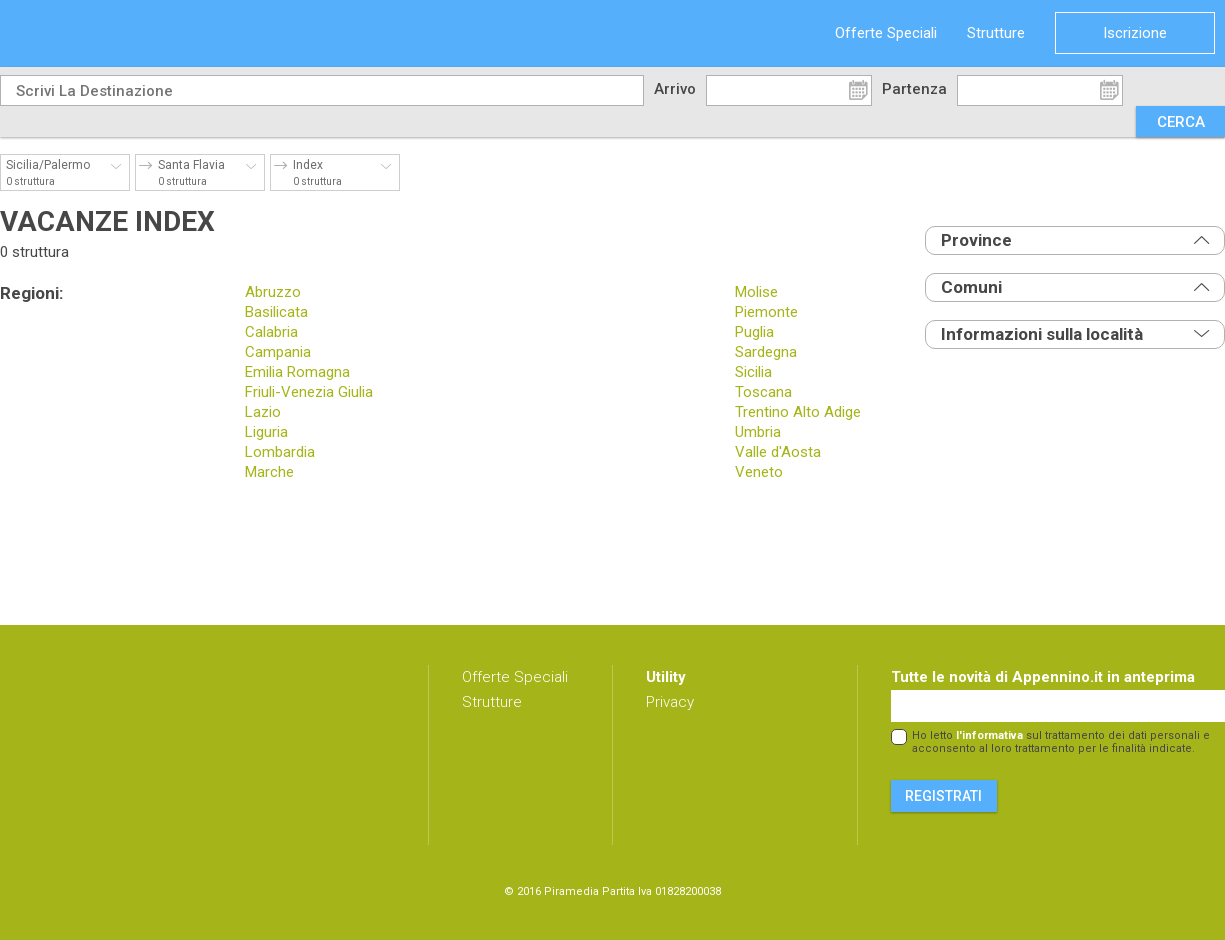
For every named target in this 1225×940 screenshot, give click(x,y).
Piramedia (571, 891)
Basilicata (276, 312)
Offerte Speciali (886, 33)
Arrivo (675, 89)
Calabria (271, 332)
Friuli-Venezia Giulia (309, 392)
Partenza (914, 89)
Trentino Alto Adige (798, 412)
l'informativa (989, 735)
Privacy (670, 702)
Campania (278, 352)
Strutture (996, 33)
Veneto (759, 472)
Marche (269, 472)
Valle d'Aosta (778, 452)
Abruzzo (273, 292)
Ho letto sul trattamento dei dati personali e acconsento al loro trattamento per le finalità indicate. (1061, 742)
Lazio (263, 412)
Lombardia (280, 452)
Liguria (266, 432)
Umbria (758, 432)
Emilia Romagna (297, 372)
